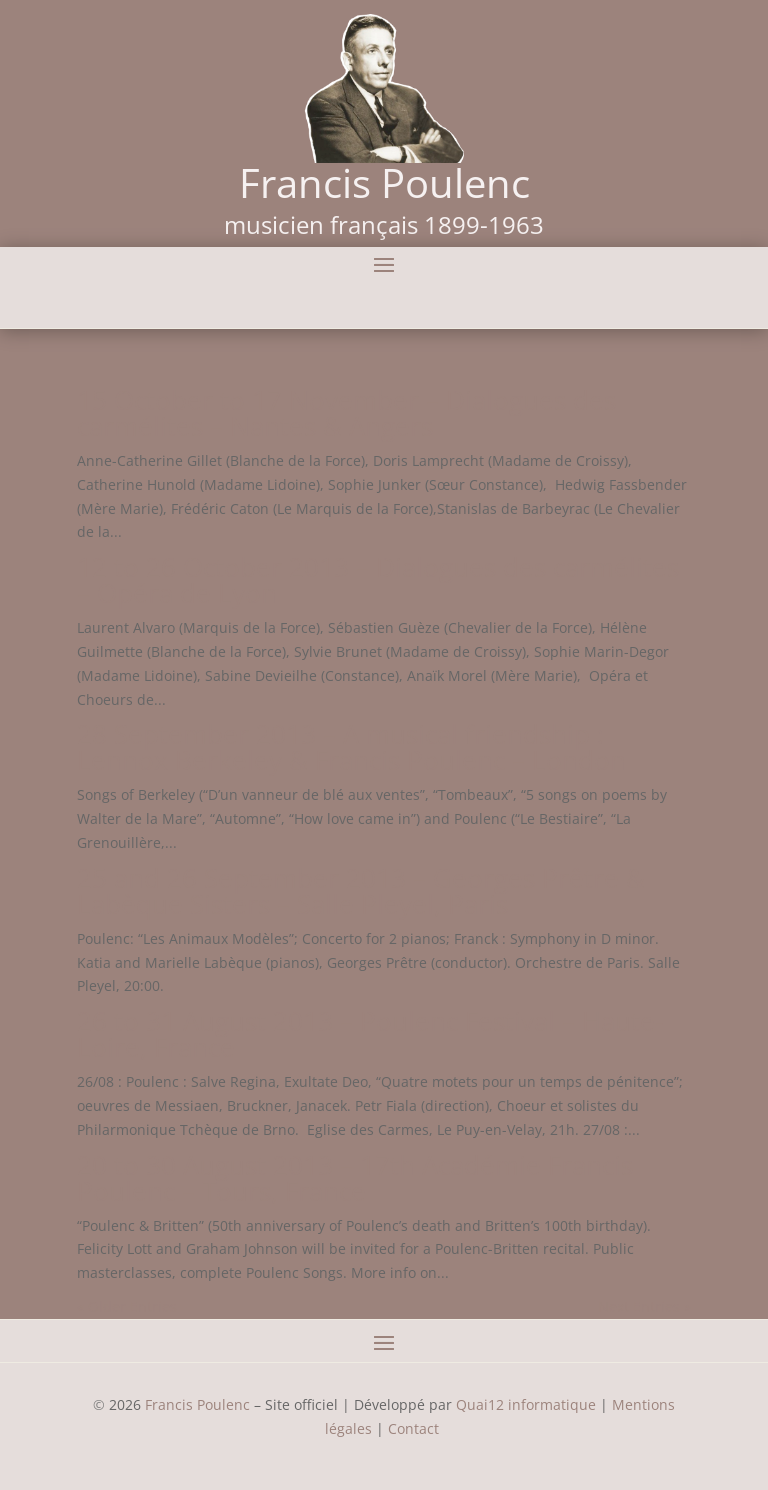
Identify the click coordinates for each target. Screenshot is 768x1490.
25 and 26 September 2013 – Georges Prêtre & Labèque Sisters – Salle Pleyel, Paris (361, 891)
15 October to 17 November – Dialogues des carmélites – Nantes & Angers (346, 413)
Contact (415, 1428)
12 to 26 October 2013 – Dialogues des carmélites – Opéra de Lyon (378, 580)
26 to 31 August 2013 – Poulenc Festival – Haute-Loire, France (370, 1034)
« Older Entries (127, 1306)
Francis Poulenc (197, 1404)
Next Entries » (644, 1306)
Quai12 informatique (526, 1404)
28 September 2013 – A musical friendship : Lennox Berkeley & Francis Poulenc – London (351, 747)
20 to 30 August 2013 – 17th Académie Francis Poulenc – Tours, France (355, 1178)
